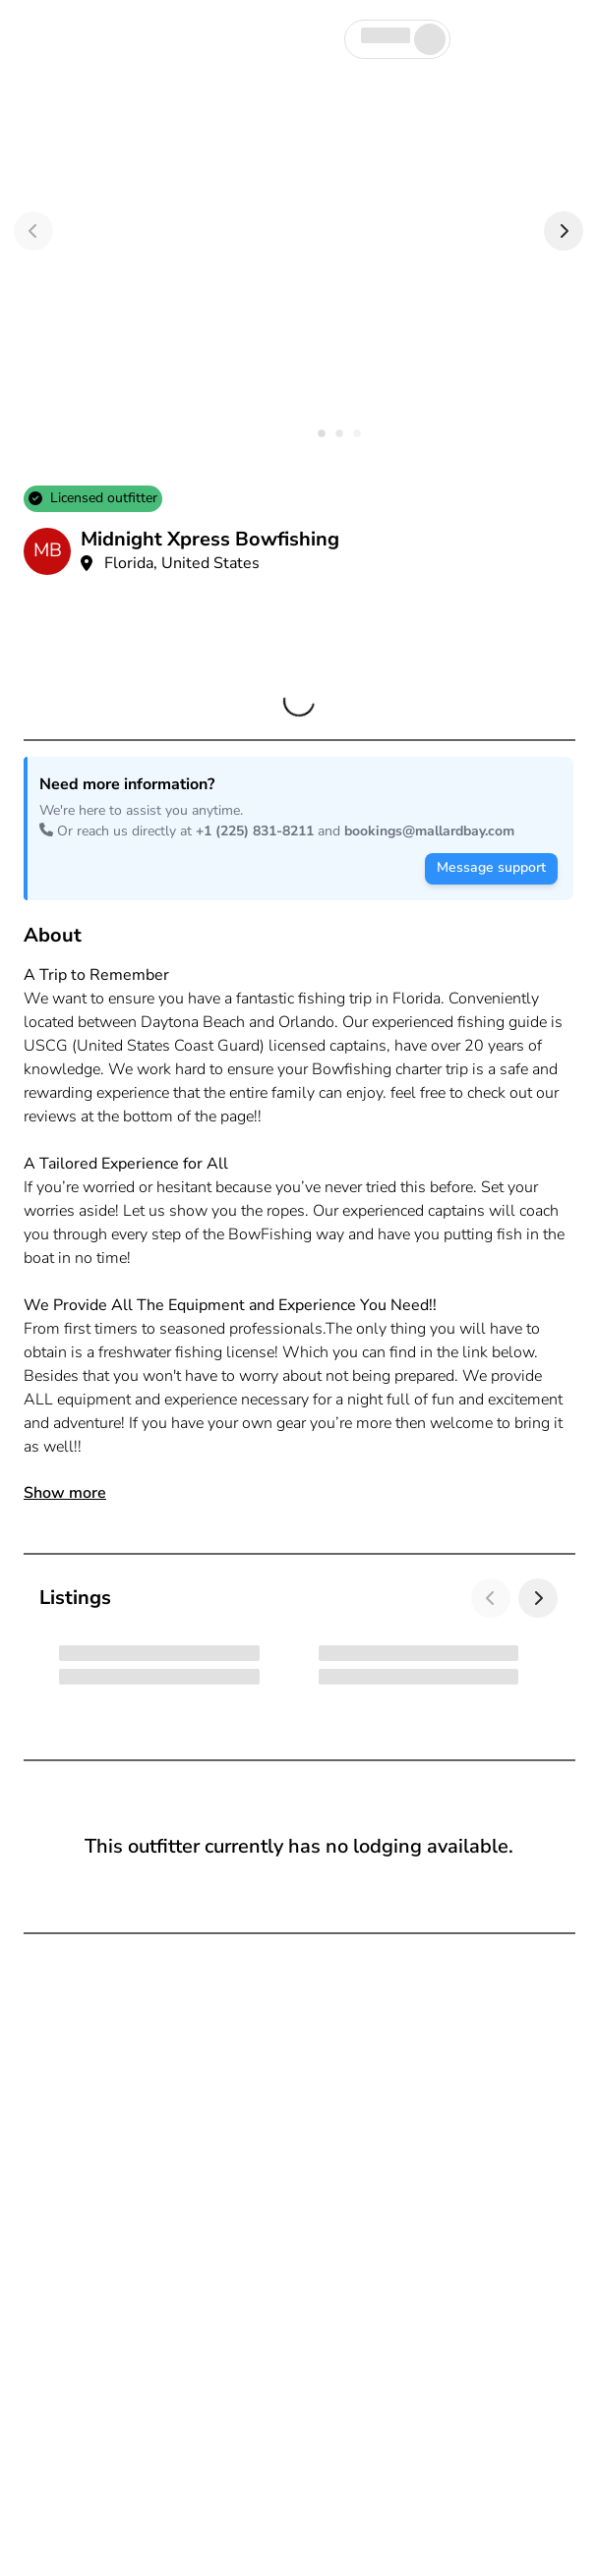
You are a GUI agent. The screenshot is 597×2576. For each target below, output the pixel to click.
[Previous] (33, 231)
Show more (65, 1493)
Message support (491, 867)
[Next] (563, 231)
